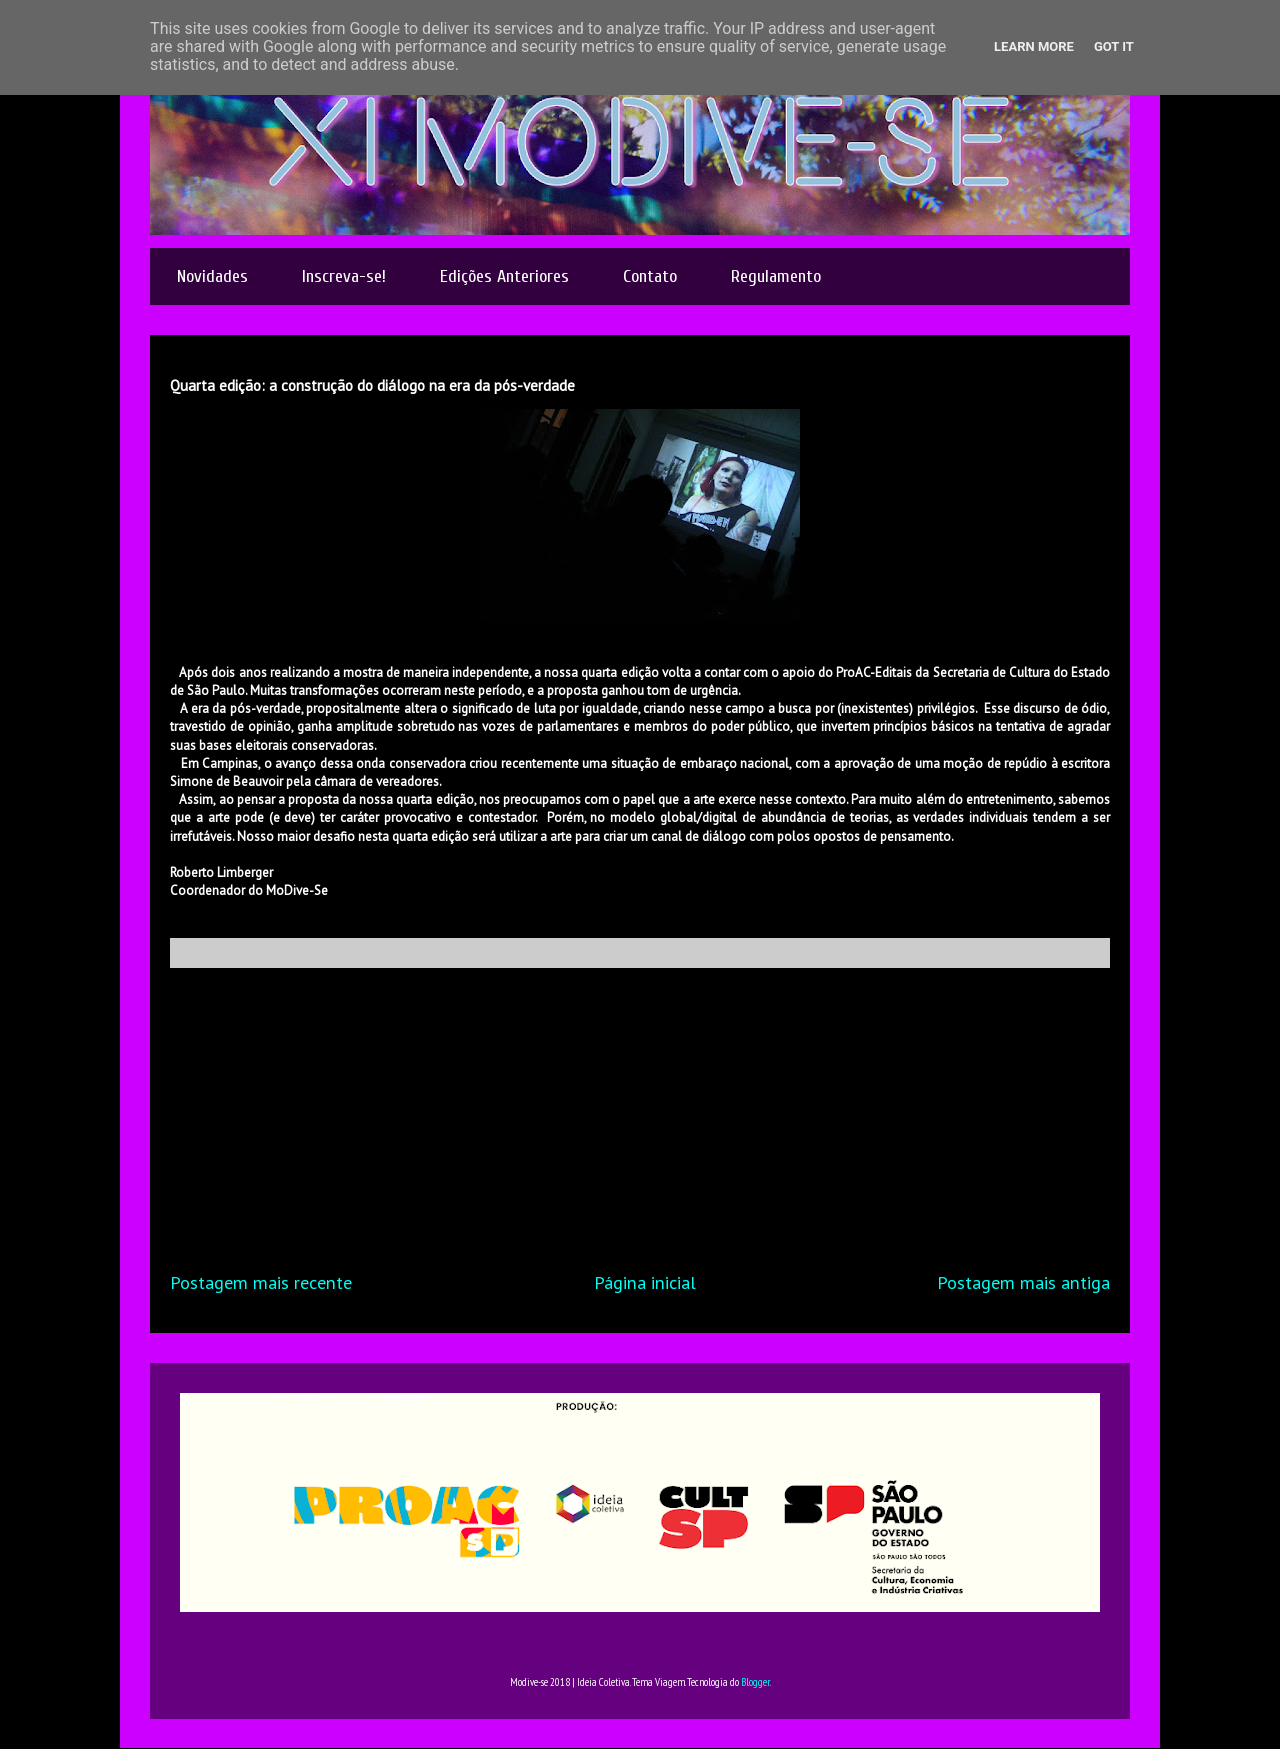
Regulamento (776, 276)
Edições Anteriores (504, 276)
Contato (650, 276)
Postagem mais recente (261, 1282)
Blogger (755, 1682)
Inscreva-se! (344, 276)
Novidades (212, 276)
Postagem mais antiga (1023, 1282)
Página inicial (645, 1282)
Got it (1114, 46)
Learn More (1034, 46)
